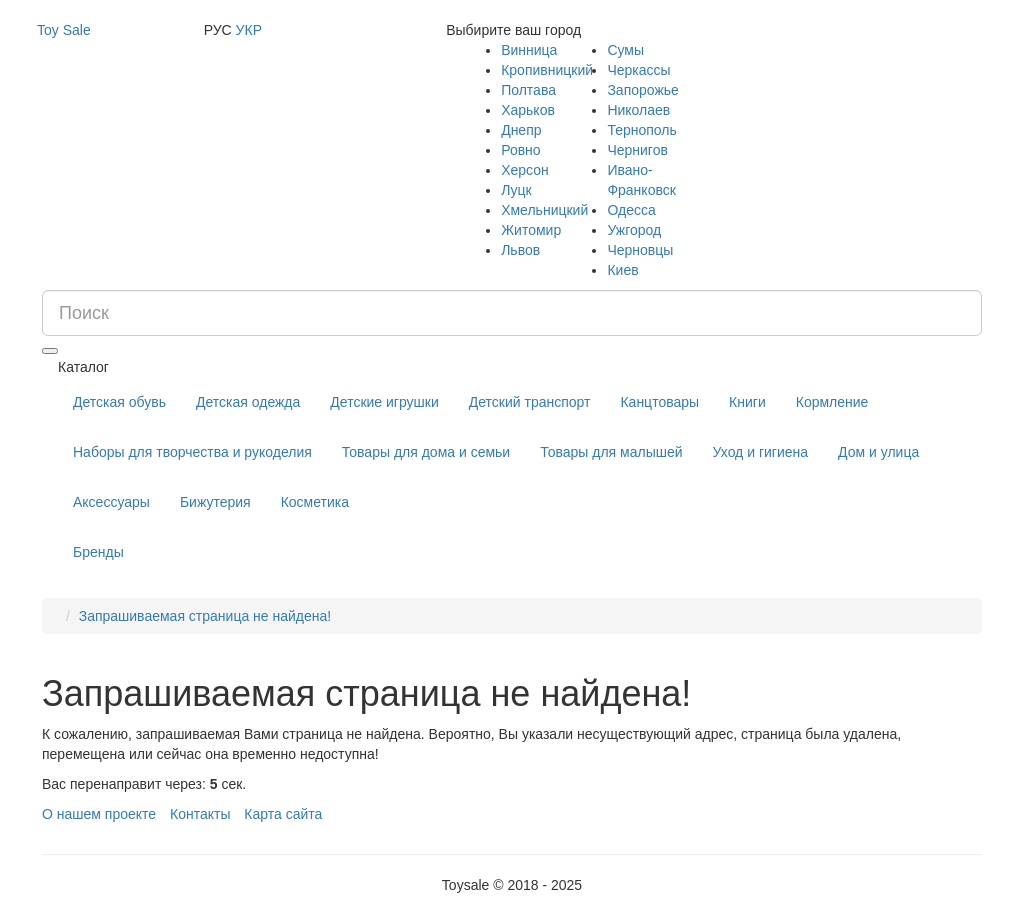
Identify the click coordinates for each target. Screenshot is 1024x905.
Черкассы (638, 70)
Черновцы (640, 250)
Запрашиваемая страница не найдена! (205, 616)
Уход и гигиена (761, 452)
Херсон (525, 170)
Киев (622, 270)
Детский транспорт (530, 402)
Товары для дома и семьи (426, 452)
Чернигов (637, 150)
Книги (747, 402)
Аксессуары (111, 502)
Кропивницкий (547, 70)
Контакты (200, 814)
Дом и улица (878, 452)
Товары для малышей (611, 452)
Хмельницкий (544, 210)
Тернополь (641, 130)
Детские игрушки (384, 402)
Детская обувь (119, 402)
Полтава (528, 90)
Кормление (832, 402)
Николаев (638, 110)
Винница (529, 50)
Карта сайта (283, 814)
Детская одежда (248, 402)
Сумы (625, 50)
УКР (249, 30)
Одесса (631, 210)
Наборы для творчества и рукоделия (192, 452)
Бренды (98, 552)
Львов (520, 250)
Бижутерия (215, 502)
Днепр (521, 130)
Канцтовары (659, 402)
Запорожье (642, 90)
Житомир (531, 230)
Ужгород (634, 230)
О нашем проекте (99, 814)
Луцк (516, 190)
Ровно (520, 150)
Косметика (315, 502)
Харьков (528, 110)
